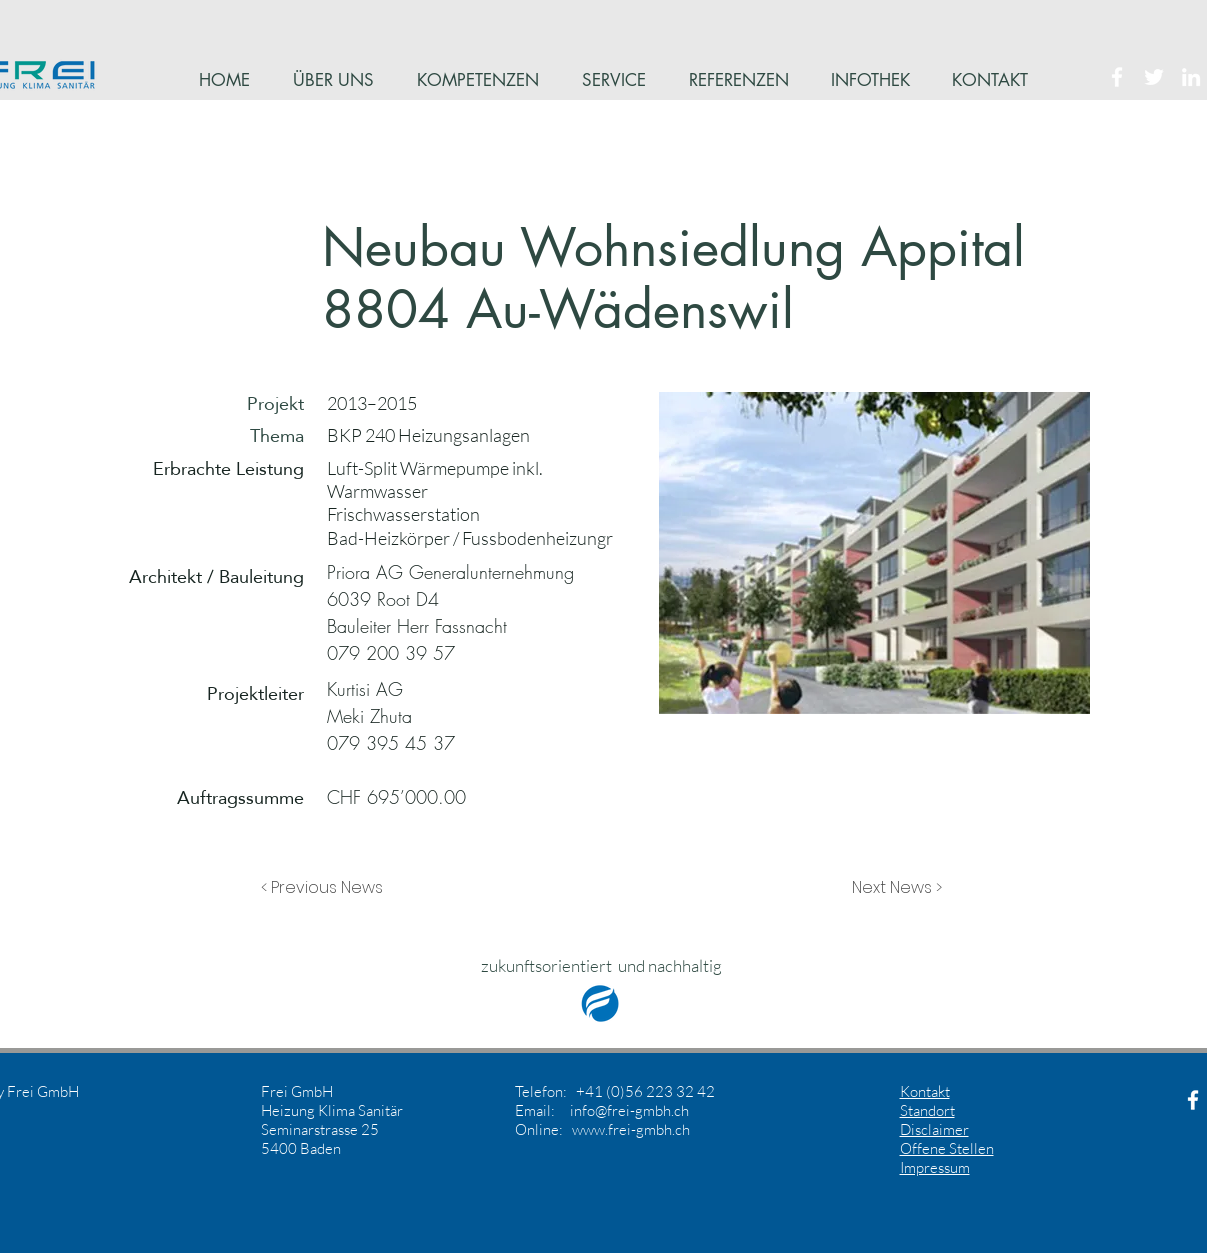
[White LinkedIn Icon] (1191, 77)
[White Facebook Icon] (1117, 77)
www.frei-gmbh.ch (631, 1129)
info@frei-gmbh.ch (629, 1110)
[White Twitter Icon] (1154, 77)
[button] (327, 888)
